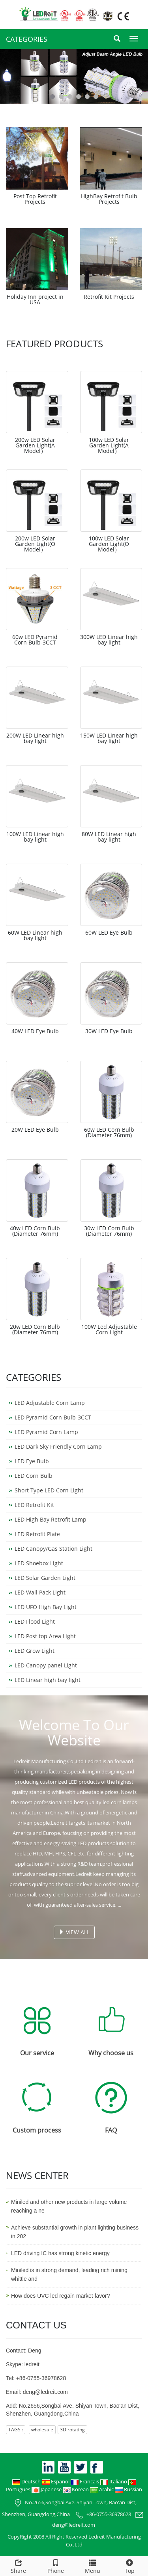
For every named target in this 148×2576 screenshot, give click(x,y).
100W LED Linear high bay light (35, 836)
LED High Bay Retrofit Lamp (50, 1519)
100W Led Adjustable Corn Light (109, 1329)
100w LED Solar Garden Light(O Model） (109, 544)
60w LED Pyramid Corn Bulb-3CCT (35, 639)
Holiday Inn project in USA (35, 299)
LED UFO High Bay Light (46, 1607)
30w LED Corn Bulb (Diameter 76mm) (109, 1230)
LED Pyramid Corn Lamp (46, 1432)
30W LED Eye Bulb (109, 1031)
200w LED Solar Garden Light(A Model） (35, 445)
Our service (37, 2053)
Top (129, 2565)
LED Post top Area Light (45, 1636)
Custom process (37, 2130)
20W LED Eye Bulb (35, 1129)
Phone (55, 2565)
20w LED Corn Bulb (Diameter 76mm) (35, 1329)
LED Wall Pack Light (40, 1592)
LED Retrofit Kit (34, 1505)
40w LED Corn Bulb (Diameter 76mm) (35, 1230)
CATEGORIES (26, 39)
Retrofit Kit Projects (109, 296)
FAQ (111, 2130)
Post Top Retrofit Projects (35, 198)
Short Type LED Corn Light (49, 1490)
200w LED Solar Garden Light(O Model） (35, 544)
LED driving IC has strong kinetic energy (60, 2253)
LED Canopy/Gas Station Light (53, 1548)
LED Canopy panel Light (46, 1665)
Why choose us (110, 2053)
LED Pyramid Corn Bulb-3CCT (53, 1417)
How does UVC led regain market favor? (60, 2296)
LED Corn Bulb (33, 1475)
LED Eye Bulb (32, 1461)
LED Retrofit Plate (37, 1534)
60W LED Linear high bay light (35, 935)
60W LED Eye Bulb (109, 932)
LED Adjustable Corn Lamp (50, 1402)
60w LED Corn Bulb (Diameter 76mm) (109, 1132)
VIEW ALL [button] (74, 1932)
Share (18, 2565)
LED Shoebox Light (39, 1563)
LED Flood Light (35, 1621)
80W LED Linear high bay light (109, 836)
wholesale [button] (42, 2429)
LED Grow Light (34, 1650)
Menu (92, 2565)
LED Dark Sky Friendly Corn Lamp (58, 1446)
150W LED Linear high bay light (109, 738)
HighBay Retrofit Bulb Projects (109, 198)
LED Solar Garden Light (45, 1577)
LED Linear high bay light (48, 1680)
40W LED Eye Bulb (35, 1031)
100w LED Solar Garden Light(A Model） (109, 445)
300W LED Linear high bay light (109, 639)
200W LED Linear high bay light (35, 738)
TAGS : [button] (15, 2429)
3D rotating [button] (72, 2429)
